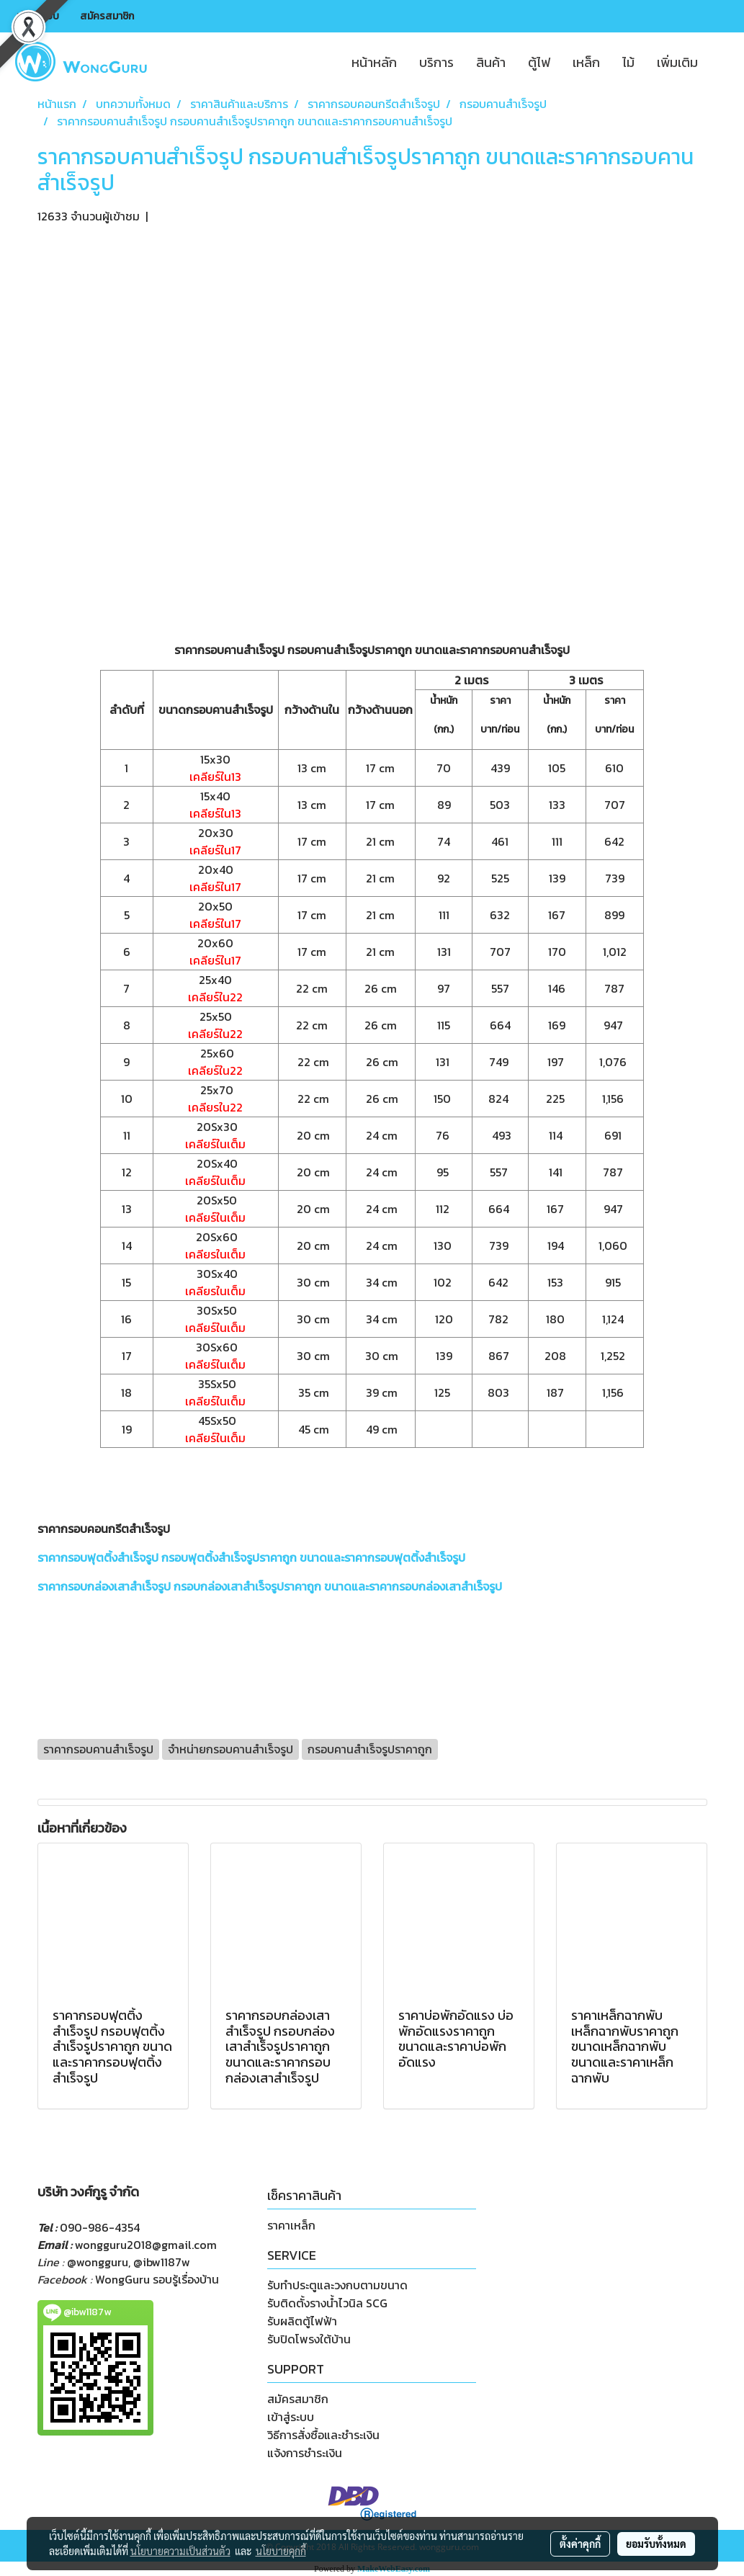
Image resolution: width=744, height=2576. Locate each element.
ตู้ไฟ (539, 62)
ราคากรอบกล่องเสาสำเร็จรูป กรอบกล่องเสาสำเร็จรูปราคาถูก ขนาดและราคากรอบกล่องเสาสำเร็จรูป (269, 1586)
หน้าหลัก (374, 62)
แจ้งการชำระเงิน (304, 2452)
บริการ (436, 62)
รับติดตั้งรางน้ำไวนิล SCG (327, 2303)
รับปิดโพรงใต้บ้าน (309, 2339)
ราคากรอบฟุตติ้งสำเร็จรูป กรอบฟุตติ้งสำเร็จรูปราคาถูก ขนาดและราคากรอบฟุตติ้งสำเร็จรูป (251, 1557)
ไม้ (628, 62)
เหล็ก (586, 62)
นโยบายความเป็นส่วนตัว (180, 2550)
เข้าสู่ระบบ (38, 16)
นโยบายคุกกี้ (281, 2550)
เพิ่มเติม (677, 62)
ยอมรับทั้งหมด (656, 2543)
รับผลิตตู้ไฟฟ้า (302, 2321)
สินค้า (491, 62)
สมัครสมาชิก (107, 16)
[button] (721, 62)
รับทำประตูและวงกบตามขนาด (337, 2285)
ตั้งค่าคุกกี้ (580, 2543)
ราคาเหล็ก (291, 2225)
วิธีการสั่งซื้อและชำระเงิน (323, 2434)
